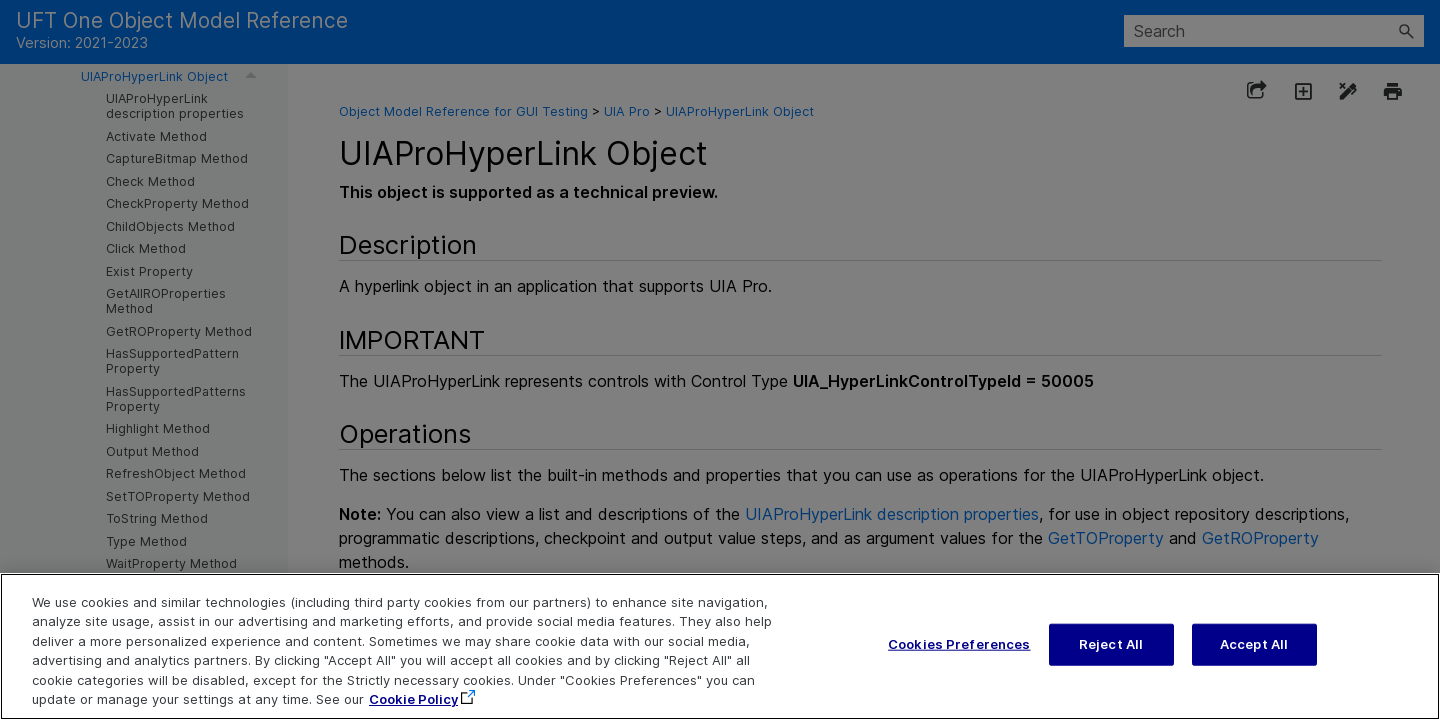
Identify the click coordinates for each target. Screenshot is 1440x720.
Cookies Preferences (959, 646)
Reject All (1111, 646)
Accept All (1254, 646)
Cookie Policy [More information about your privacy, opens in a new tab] (413, 702)
